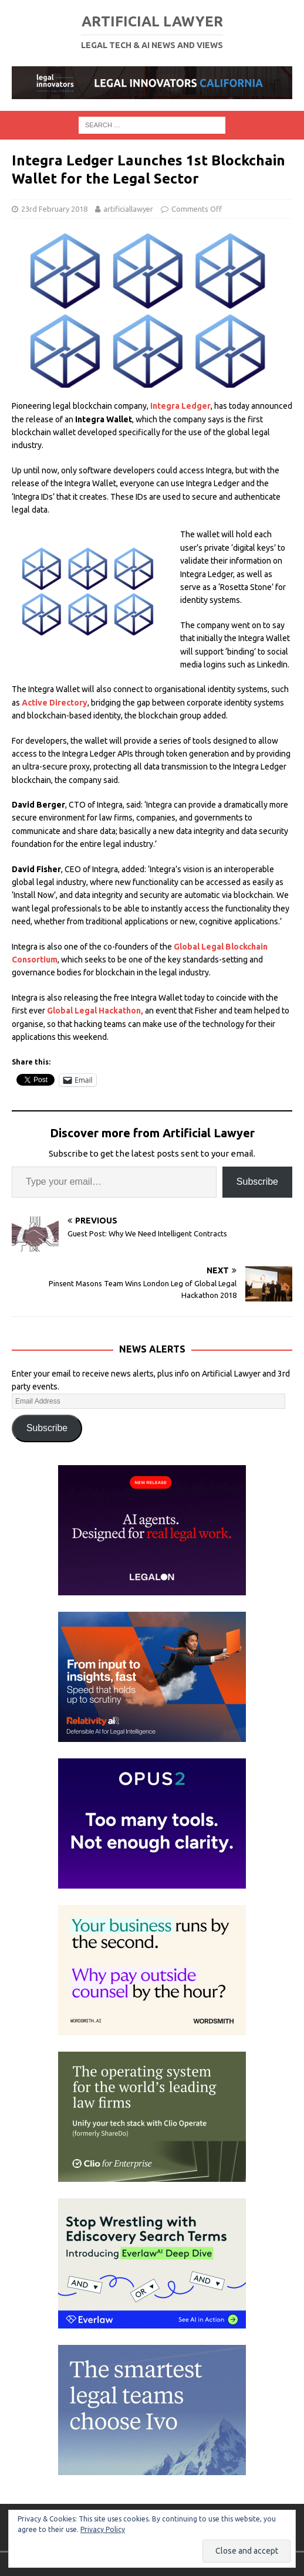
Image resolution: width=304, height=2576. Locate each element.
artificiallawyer (128, 209)
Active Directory (54, 702)
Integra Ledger (180, 406)
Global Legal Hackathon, (95, 1010)
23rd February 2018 (54, 209)
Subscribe (257, 1182)
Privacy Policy (102, 2529)
